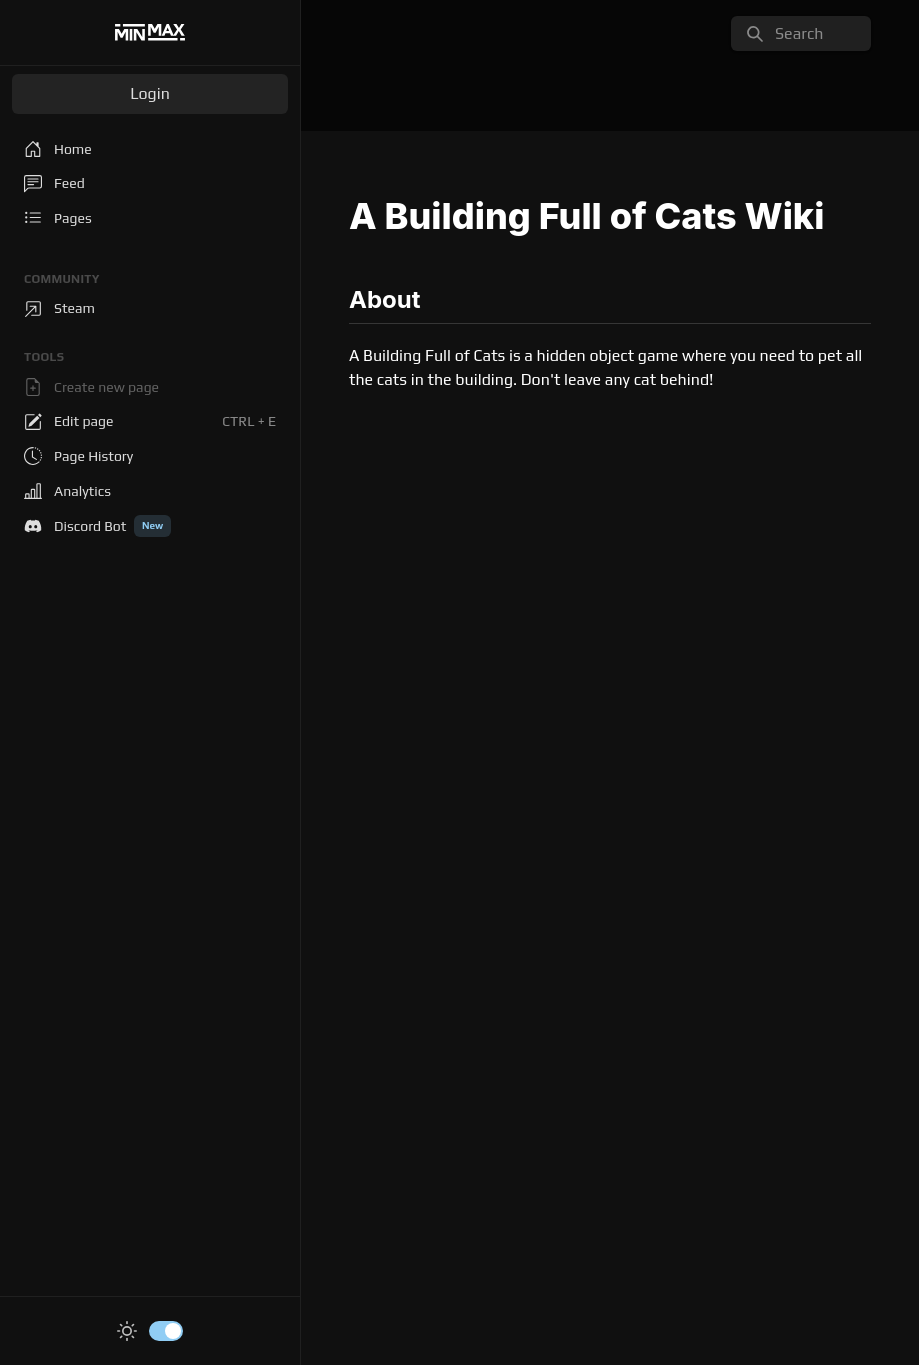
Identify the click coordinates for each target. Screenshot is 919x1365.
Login (150, 93)
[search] (801, 33)
